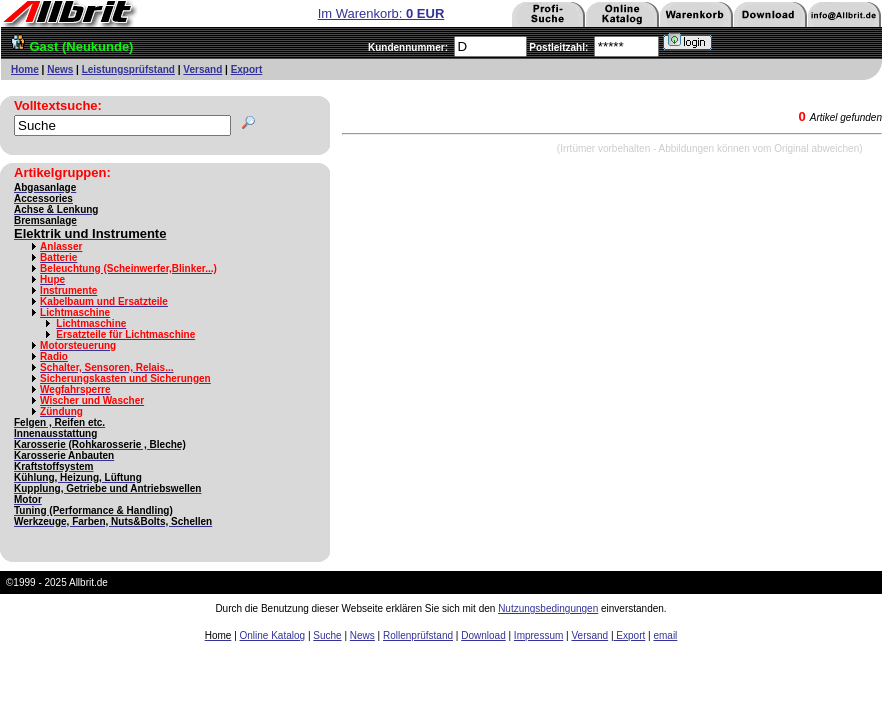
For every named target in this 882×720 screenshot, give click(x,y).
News (60, 69)
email (665, 635)
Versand (202, 69)
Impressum (538, 635)
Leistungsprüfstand (128, 69)
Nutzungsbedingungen (548, 608)
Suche (327, 635)
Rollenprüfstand (418, 635)
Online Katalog (273, 635)
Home (25, 69)
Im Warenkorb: (381, 13)
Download (483, 635)
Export (247, 69)
